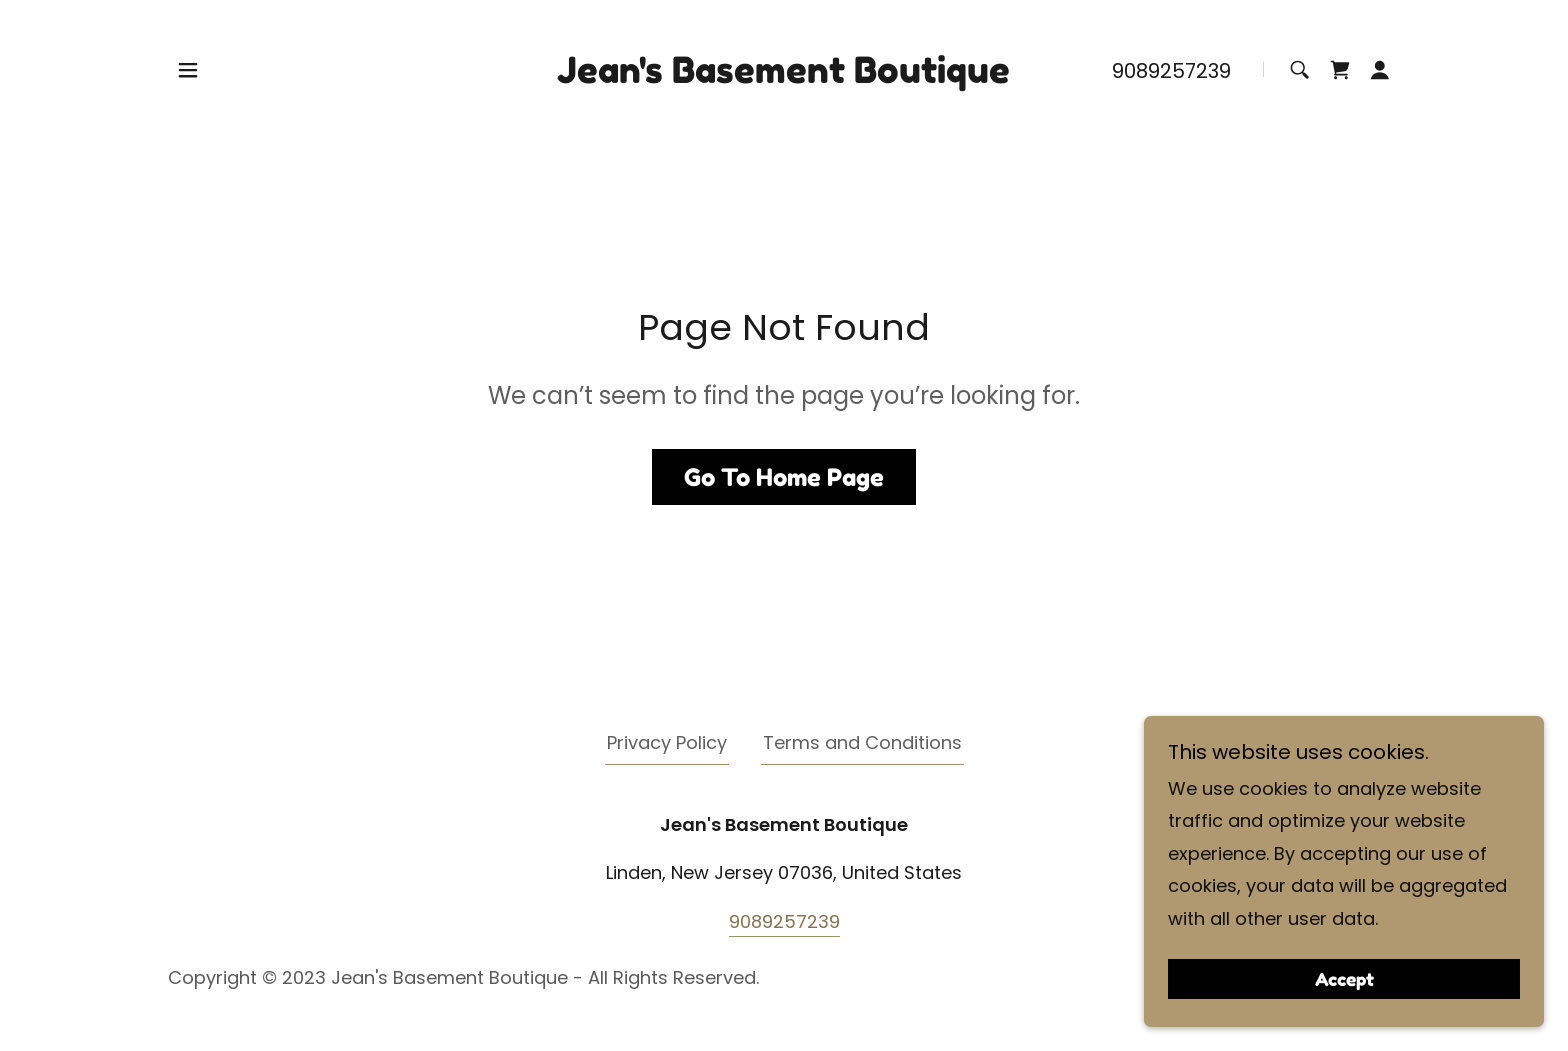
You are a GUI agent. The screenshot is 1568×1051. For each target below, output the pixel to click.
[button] (188, 70)
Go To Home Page (784, 477)
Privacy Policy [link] (667, 742)
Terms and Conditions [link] (862, 742)
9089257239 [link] (1171, 71)
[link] (783, 76)
